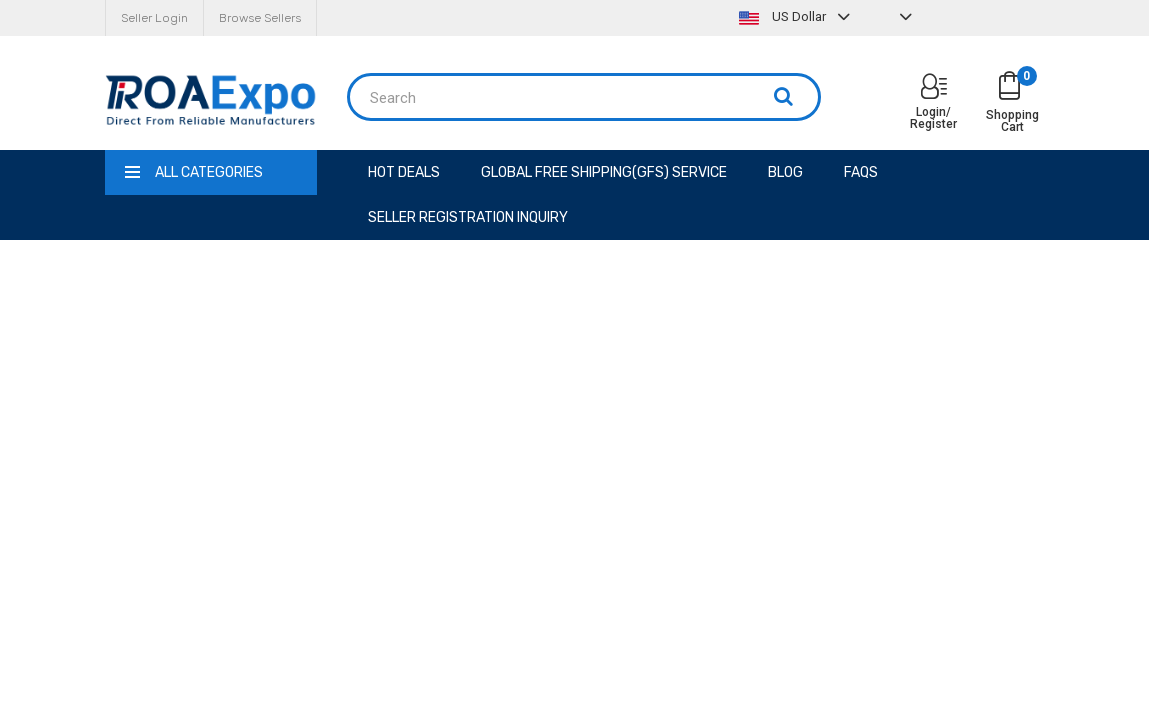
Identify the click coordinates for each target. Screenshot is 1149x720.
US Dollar (797, 16)
